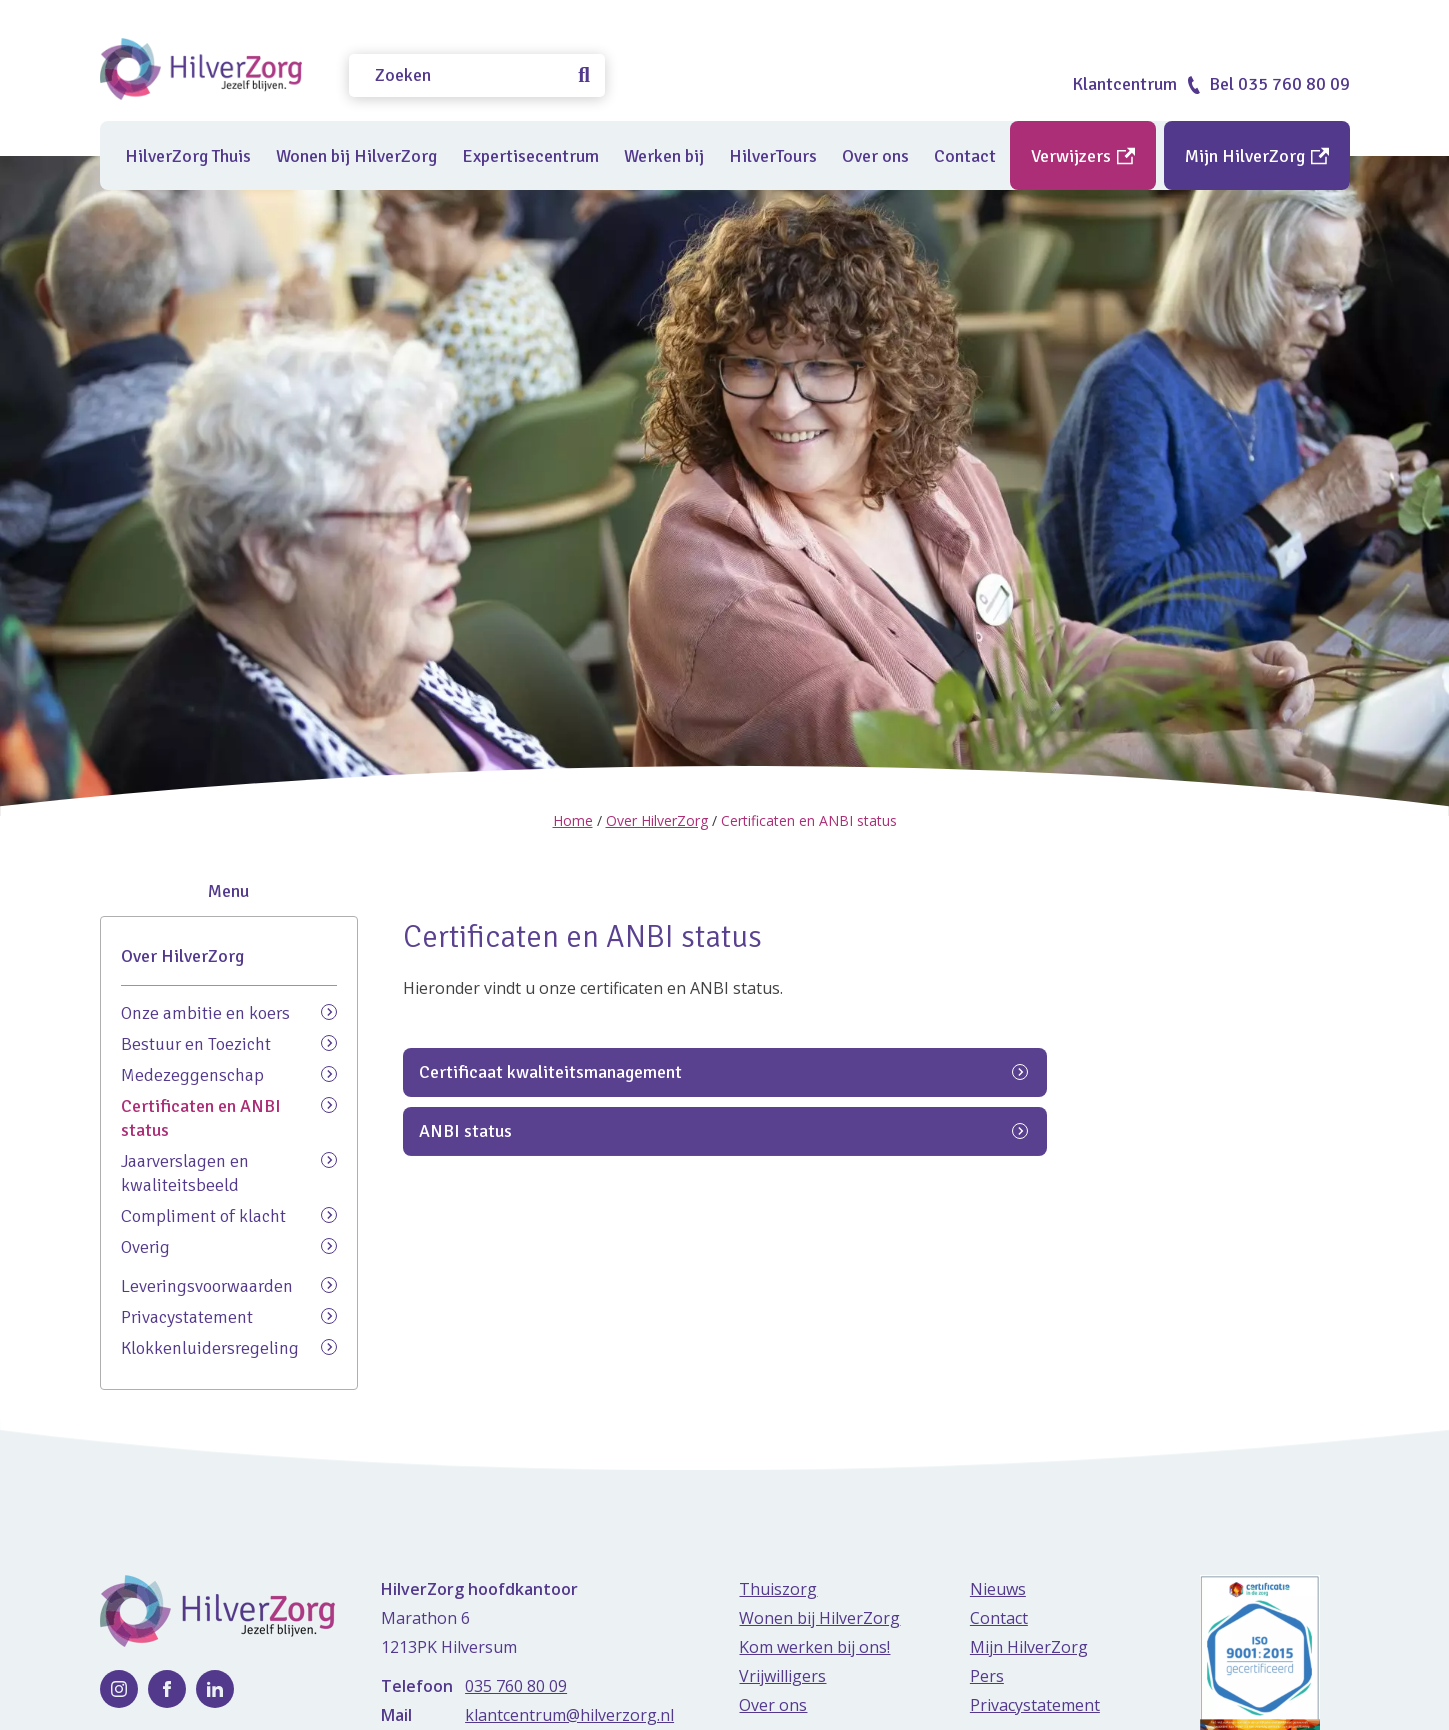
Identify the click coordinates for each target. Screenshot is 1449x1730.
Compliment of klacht (229, 1215)
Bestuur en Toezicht (229, 1043)
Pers (987, 1676)
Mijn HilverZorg (1257, 156)
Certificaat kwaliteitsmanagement (723, 1163)
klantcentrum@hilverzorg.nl (569, 1715)
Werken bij (664, 156)
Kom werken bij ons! (814, 1647)
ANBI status (723, 1222)
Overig (229, 1246)
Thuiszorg (778, 1589)
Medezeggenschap (229, 1074)
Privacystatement (229, 1316)
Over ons (875, 156)
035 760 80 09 (516, 1686)
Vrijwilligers (782, 1676)
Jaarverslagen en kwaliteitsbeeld (229, 1172)
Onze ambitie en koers (229, 1012)
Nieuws (998, 1589)
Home (573, 820)
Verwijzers (1083, 156)
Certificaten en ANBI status (229, 1117)
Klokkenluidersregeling (229, 1347)
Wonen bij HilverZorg (356, 156)
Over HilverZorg (657, 820)
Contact (965, 156)
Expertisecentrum (530, 156)
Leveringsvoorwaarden (229, 1285)
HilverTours (773, 156)
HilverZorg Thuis (188, 156)
